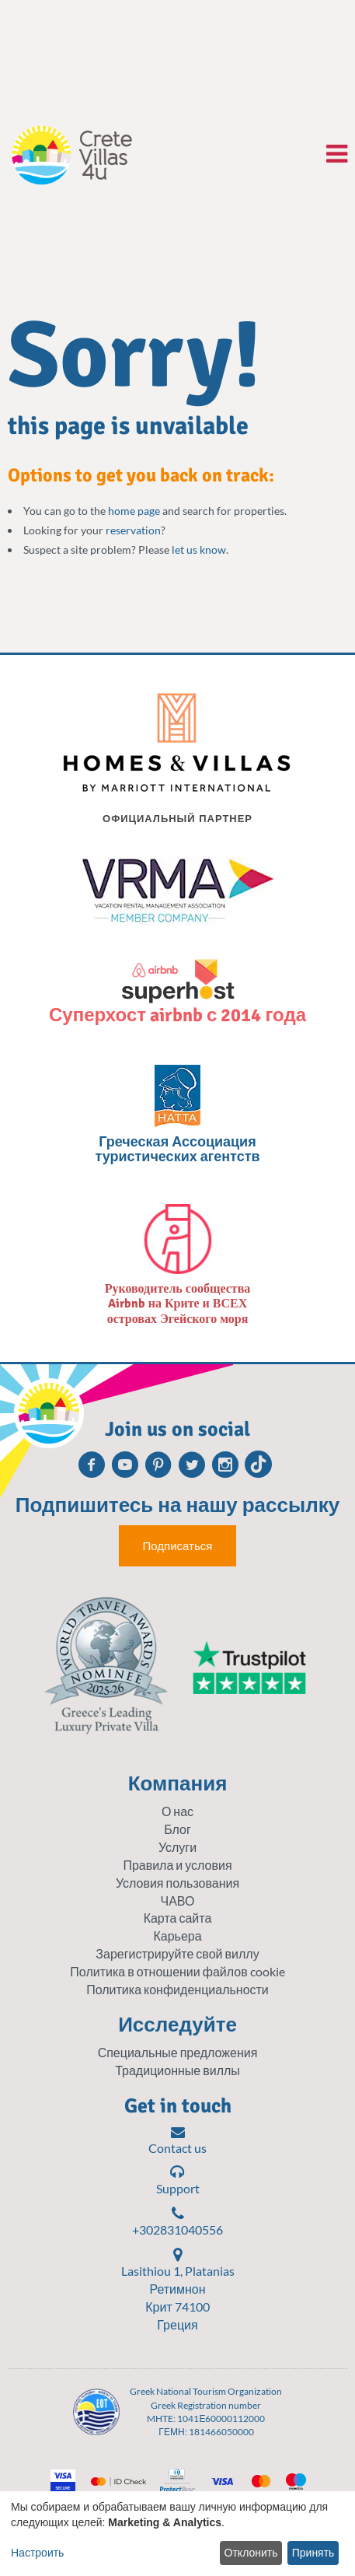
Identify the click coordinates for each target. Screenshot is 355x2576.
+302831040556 (177, 2221)
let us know (199, 549)
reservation (133, 530)
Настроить (37, 2552)
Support (178, 2180)
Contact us (177, 2140)
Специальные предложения (178, 2052)
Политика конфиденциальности (177, 1989)
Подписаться (178, 1545)
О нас (177, 1811)
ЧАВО (178, 1900)
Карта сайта (178, 1917)
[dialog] (177, 2533)
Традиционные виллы (177, 2070)
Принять (313, 2552)
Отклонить (251, 2552)
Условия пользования (177, 1882)
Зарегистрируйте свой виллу (177, 1953)
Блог (177, 1829)
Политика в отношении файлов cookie (177, 1971)
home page (134, 510)
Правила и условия (177, 1864)
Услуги (177, 1846)
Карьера (177, 1935)
